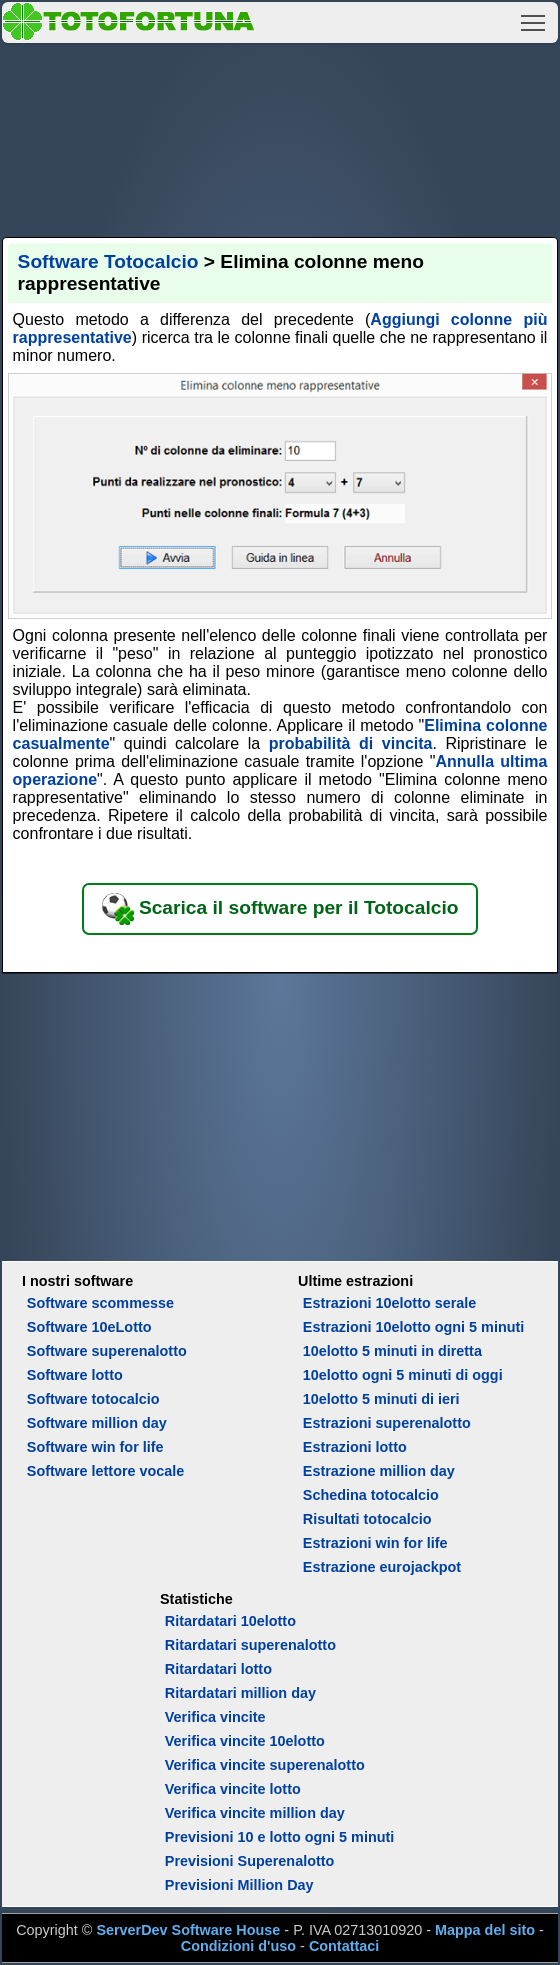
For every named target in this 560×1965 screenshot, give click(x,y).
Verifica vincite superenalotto (265, 1765)
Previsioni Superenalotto (250, 1861)
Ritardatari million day (240, 1693)
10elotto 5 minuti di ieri (381, 1399)
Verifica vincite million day (255, 1813)
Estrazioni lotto (355, 1447)
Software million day (97, 1423)
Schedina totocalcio (371, 1495)
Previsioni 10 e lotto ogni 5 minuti (279, 1837)
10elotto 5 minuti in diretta (392, 1351)
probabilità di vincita (351, 743)
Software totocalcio (93, 1399)
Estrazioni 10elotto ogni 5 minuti (413, 1327)
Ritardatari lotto (218, 1669)
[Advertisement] (280, 137)
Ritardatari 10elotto (230, 1621)
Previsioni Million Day (239, 1885)
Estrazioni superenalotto (387, 1423)
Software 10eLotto (89, 1327)
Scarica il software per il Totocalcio (280, 909)
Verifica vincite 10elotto (245, 1741)
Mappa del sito (485, 1930)
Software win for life (95, 1447)
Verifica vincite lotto (233, 1789)
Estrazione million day (379, 1471)
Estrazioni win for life (375, 1543)
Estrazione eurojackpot (382, 1567)
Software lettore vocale (106, 1471)
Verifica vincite (215, 1717)
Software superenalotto (107, 1351)
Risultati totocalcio (367, 1519)
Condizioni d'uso (238, 1946)
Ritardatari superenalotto (250, 1645)
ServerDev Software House (188, 1930)
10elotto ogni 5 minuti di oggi (403, 1375)
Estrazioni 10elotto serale (390, 1303)
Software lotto (75, 1375)
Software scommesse (100, 1303)
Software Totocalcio (108, 261)
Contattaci (344, 1946)
